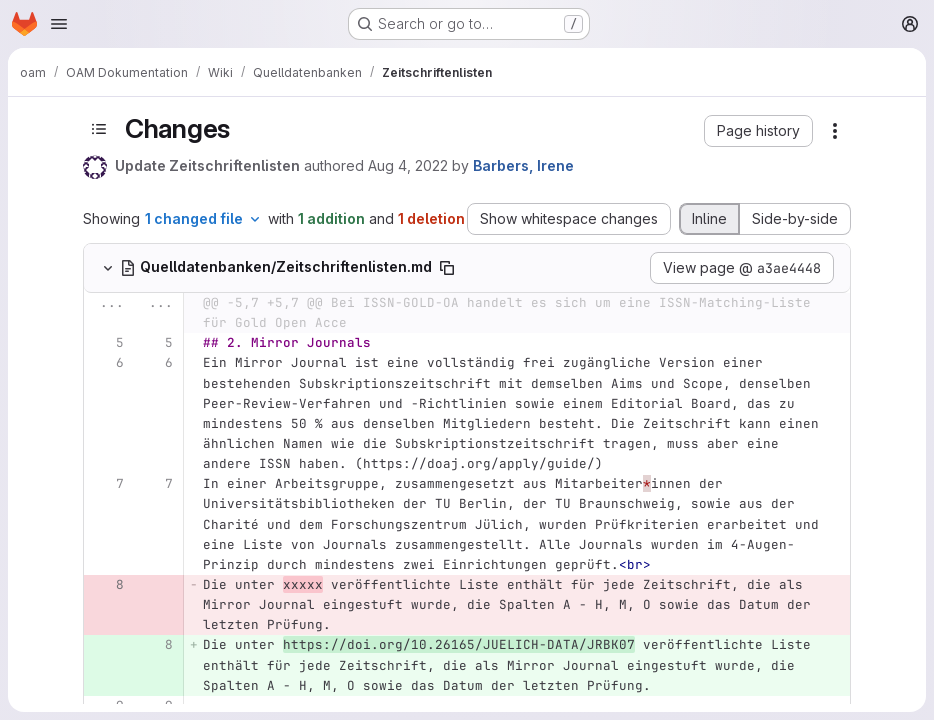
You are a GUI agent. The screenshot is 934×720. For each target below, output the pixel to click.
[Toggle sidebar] (99, 129)
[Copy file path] (447, 268)
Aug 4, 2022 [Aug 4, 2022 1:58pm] (408, 165)
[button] (758, 131)
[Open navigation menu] (59, 24)
